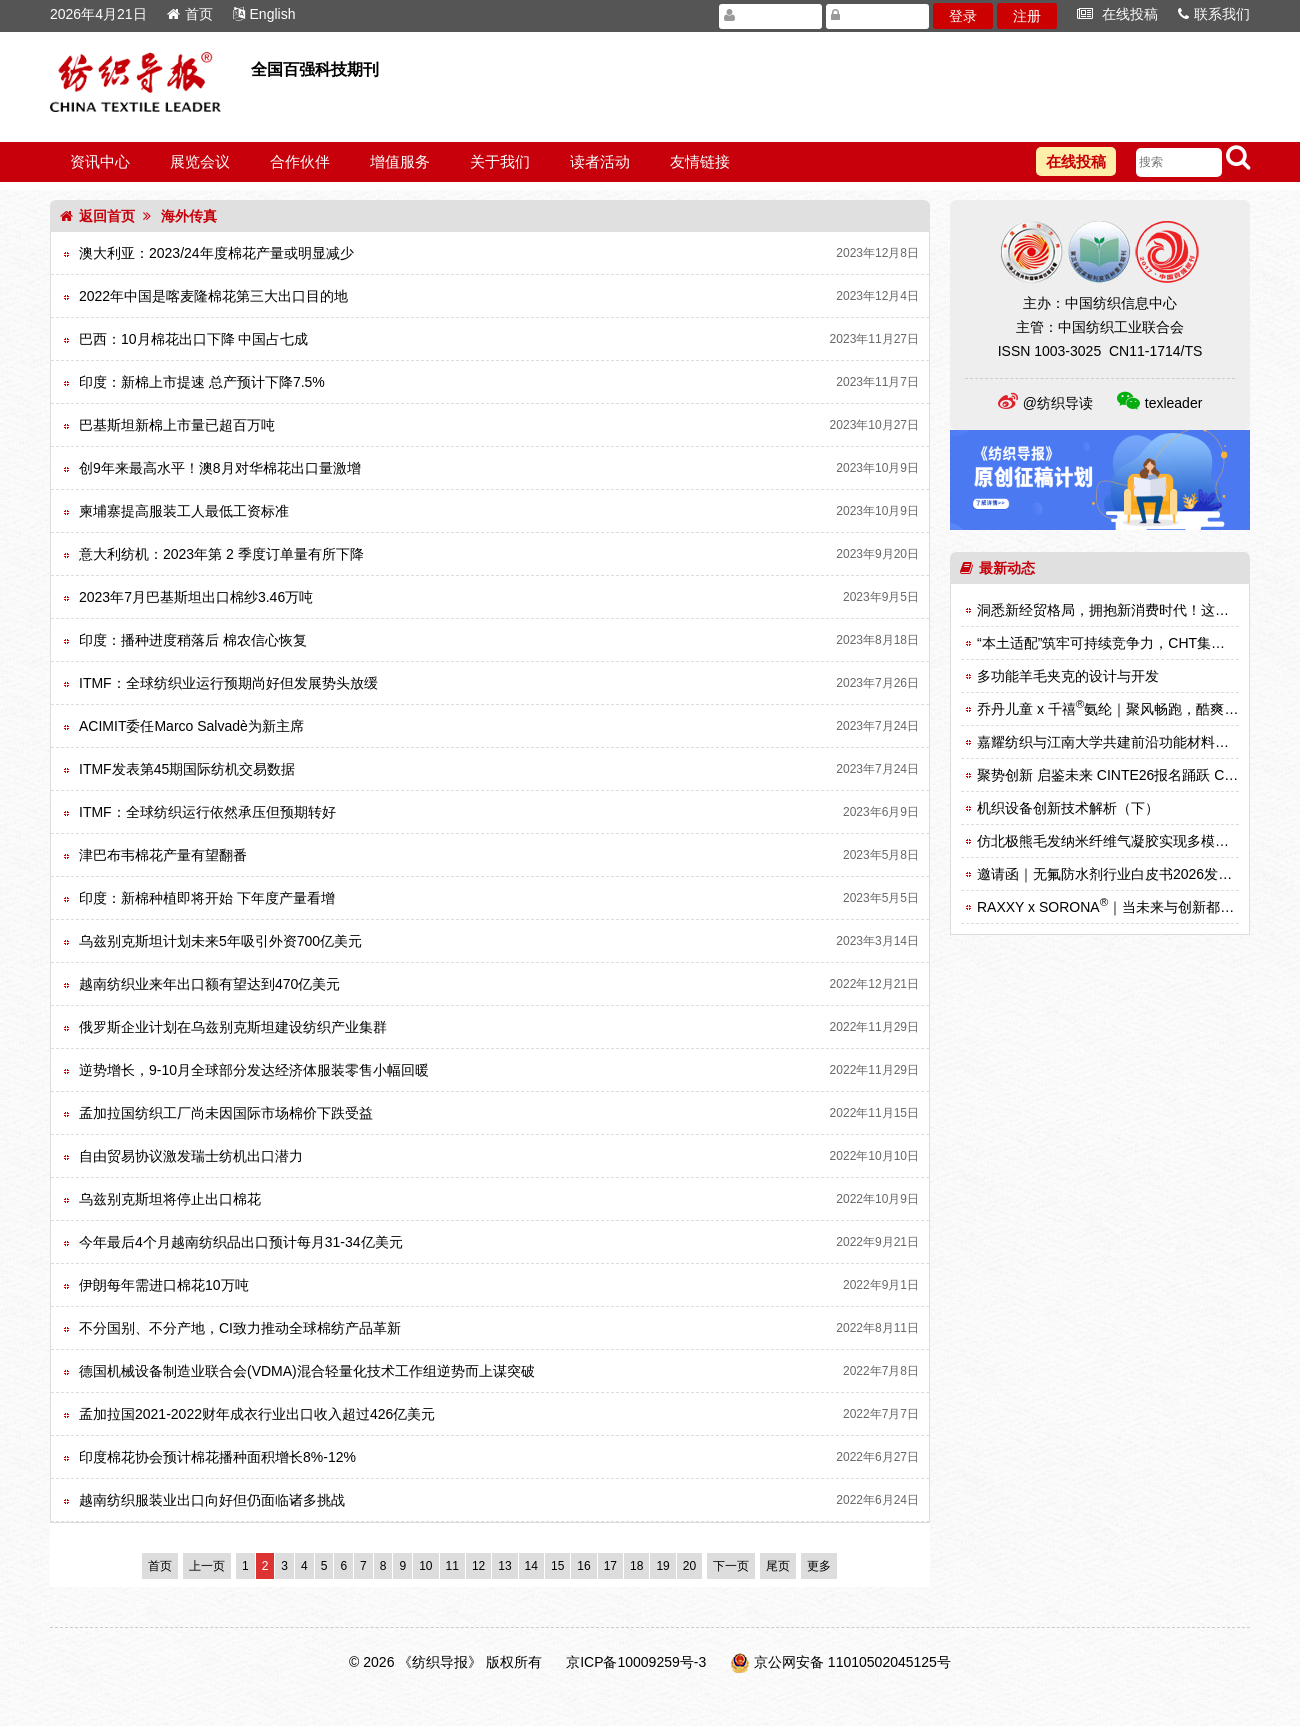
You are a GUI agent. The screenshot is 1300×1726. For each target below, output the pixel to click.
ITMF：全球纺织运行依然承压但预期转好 (207, 812)
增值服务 (400, 161)
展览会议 (200, 161)
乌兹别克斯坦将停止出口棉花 (170, 1199)
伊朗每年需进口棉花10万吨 (164, 1285)
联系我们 (1214, 14)
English (264, 14)
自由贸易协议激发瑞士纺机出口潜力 (191, 1156)
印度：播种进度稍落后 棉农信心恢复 (193, 640)
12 (478, 1566)
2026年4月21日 (98, 14)
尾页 (778, 1566)
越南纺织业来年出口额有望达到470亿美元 (209, 984)
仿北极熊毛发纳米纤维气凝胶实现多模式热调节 (1124, 841)
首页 (190, 14)
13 (504, 1566)
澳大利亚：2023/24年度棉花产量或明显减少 (216, 253)
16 (583, 1566)
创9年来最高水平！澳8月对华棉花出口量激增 (220, 468)
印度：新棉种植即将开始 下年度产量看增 (207, 898)
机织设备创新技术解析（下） (1068, 808)
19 (662, 1566)
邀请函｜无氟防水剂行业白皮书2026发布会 (1111, 874)
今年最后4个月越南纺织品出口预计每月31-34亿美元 (241, 1242)
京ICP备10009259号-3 (636, 1662)
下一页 (731, 1566)
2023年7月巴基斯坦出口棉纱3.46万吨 (196, 597)
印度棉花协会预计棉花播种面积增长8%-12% (217, 1457)
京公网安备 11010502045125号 (852, 1662)
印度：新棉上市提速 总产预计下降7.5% (202, 382)
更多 (819, 1566)
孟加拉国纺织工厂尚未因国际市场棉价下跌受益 (226, 1113)
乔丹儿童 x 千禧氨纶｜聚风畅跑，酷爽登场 (1114, 709)
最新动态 (997, 568)
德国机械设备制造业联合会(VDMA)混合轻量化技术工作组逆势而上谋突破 (307, 1371)
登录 (963, 16)
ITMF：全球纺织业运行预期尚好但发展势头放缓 (228, 683)
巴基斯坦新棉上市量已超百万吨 (177, 425)
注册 (1027, 16)
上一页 (207, 1566)
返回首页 (97, 216)
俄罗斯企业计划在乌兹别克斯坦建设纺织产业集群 (233, 1027)
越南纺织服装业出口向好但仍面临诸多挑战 (212, 1500)
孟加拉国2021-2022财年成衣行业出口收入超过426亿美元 (257, 1414)
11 (452, 1566)
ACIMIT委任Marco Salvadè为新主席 (191, 726)
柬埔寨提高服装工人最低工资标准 (184, 511)
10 (425, 1566)
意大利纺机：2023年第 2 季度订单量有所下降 (221, 554)
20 (689, 1566)
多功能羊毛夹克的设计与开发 (1068, 676)
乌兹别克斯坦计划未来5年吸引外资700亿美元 (220, 941)
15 (557, 1566)
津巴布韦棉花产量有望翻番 (163, 855)
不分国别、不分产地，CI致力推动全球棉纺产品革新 (240, 1328)
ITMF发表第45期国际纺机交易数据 (187, 769)
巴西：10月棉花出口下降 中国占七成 (193, 339)
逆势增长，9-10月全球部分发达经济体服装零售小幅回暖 (254, 1070)
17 (610, 1566)
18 (636, 1566)
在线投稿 (1117, 14)
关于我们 (500, 161)
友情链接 (700, 161)
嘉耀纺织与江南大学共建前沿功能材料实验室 (1117, 742)
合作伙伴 (300, 161)
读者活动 (600, 161)
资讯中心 (100, 161)
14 (531, 1566)
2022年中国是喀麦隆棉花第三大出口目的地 (213, 296)
